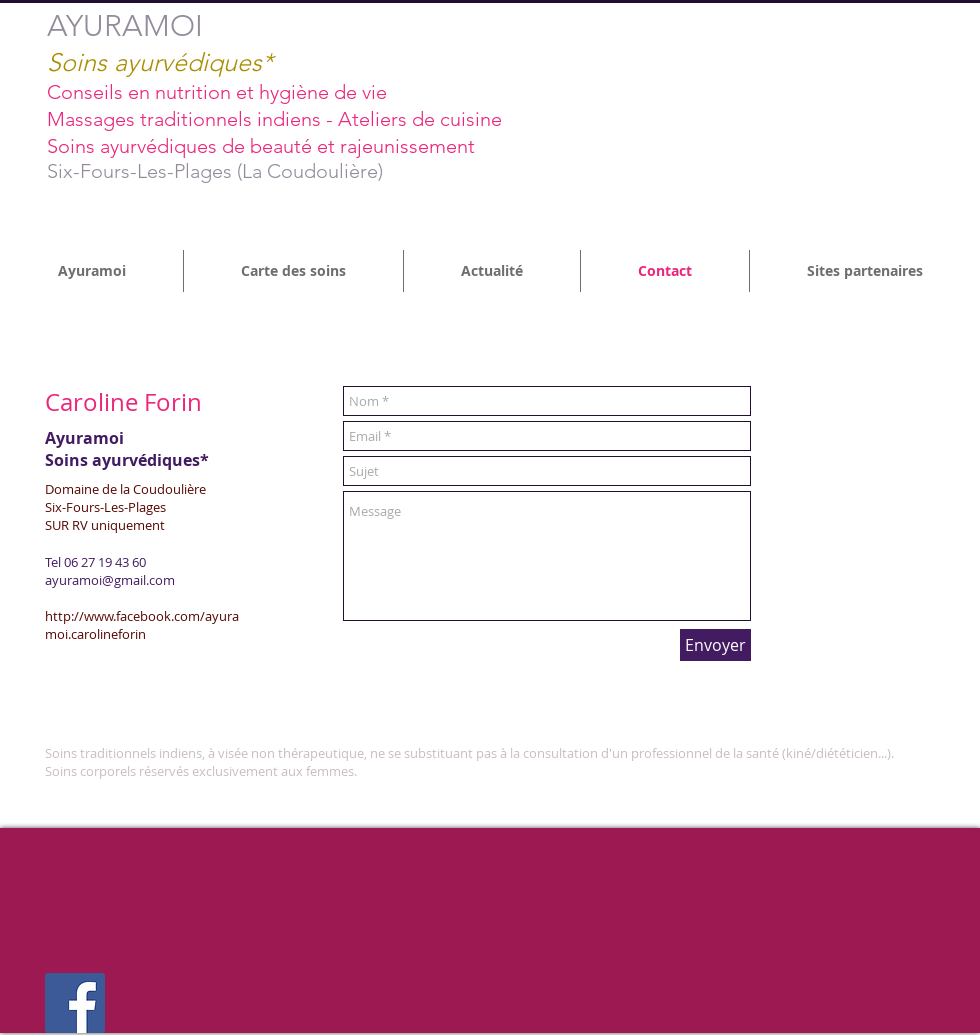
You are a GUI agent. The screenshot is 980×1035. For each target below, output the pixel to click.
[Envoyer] (715, 645)
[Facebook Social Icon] (75, 1003)
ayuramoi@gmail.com (110, 580)
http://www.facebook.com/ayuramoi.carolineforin (142, 625)
